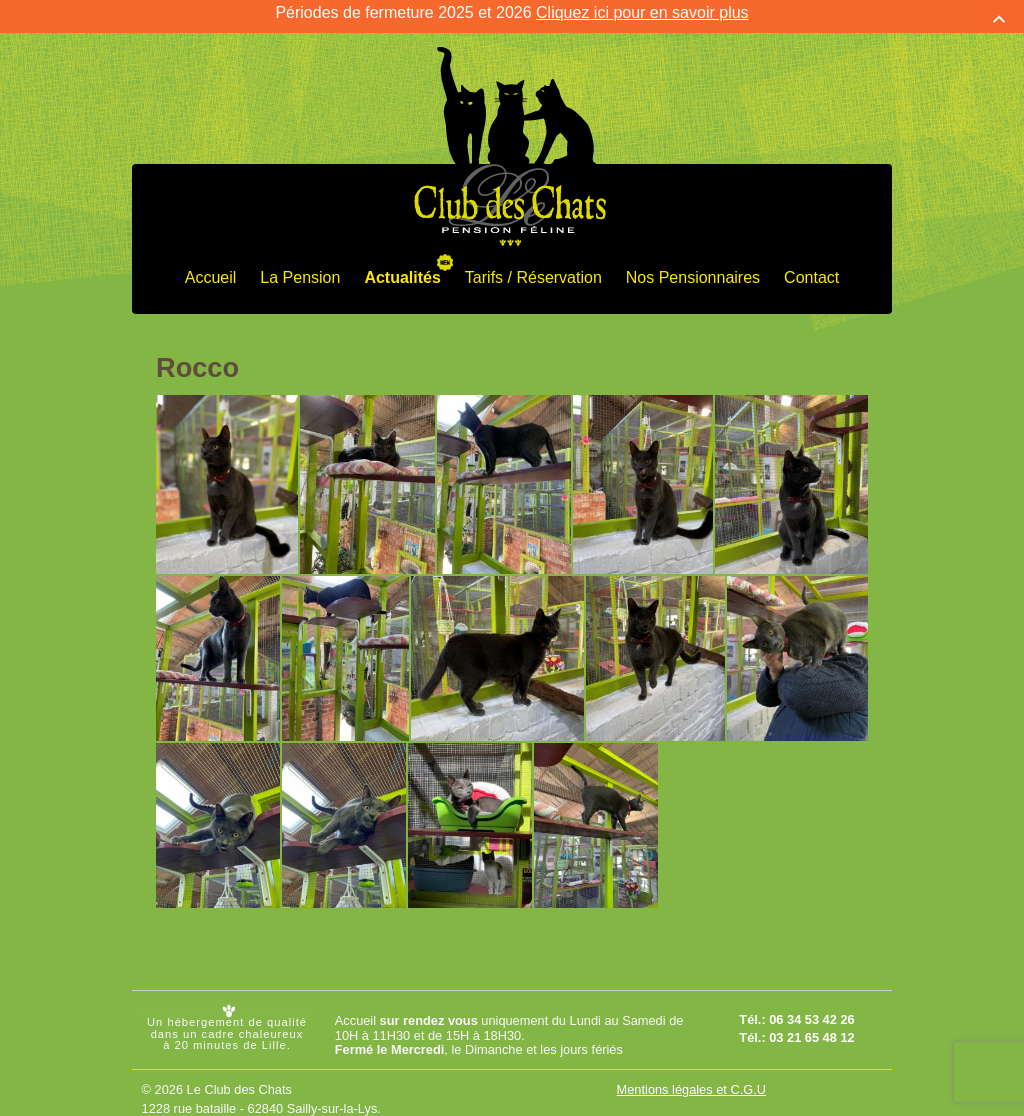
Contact (811, 265)
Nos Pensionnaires (693, 265)
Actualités (402, 265)
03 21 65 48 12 (811, 1024)
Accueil (211, 265)
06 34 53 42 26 (811, 1006)
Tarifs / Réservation (533, 265)
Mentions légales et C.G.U (691, 1077)
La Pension (300, 265)
